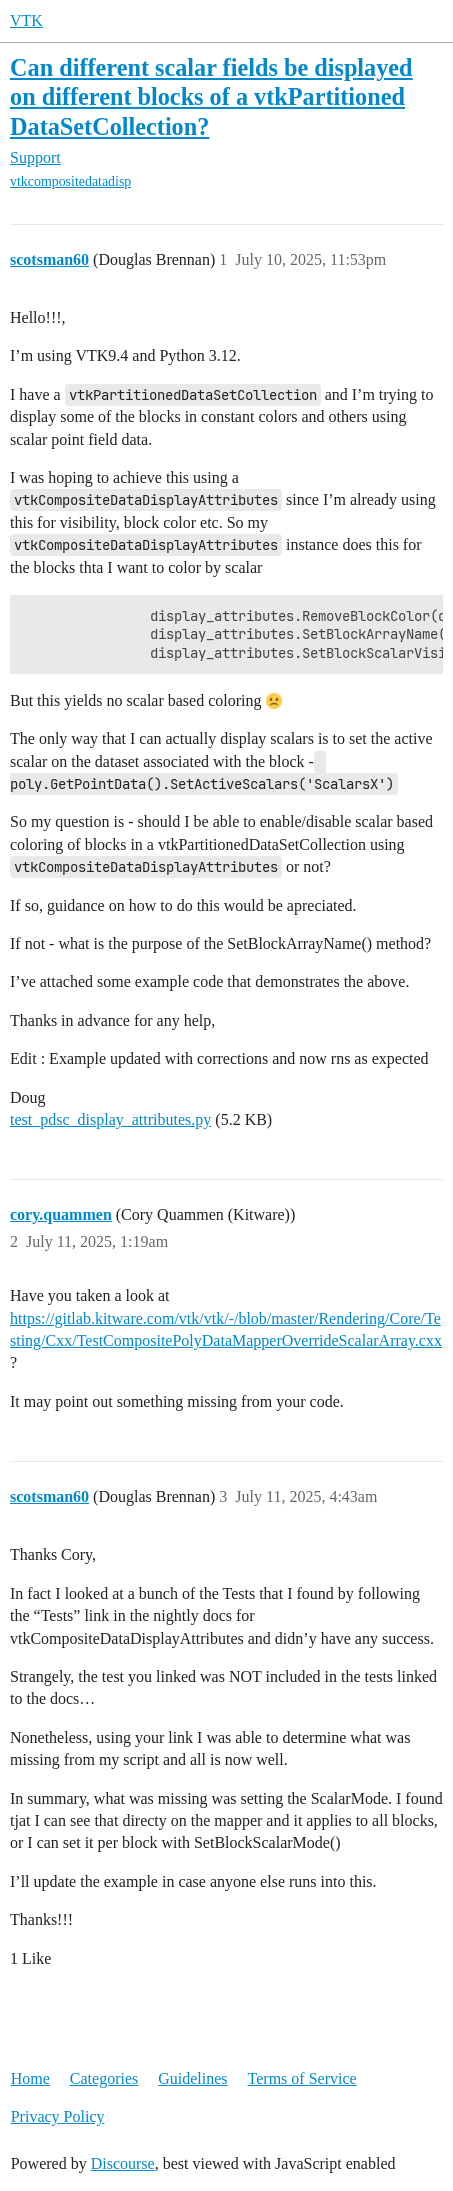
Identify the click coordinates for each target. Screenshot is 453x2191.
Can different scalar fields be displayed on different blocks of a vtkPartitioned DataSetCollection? (211, 96)
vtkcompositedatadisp (70, 181)
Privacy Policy (58, 2116)
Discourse (123, 2163)
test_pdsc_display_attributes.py (110, 1119)
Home (30, 2078)
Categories (104, 2078)
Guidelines (192, 2078)
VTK (26, 20)
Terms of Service (302, 2078)
